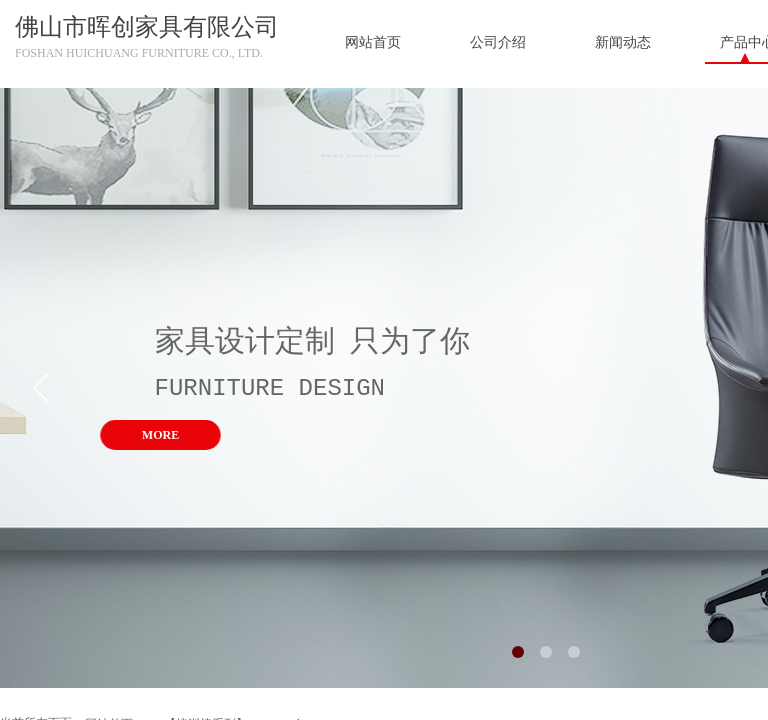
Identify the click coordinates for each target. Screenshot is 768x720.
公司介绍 (498, 42)
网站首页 (373, 42)
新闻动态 (623, 42)
